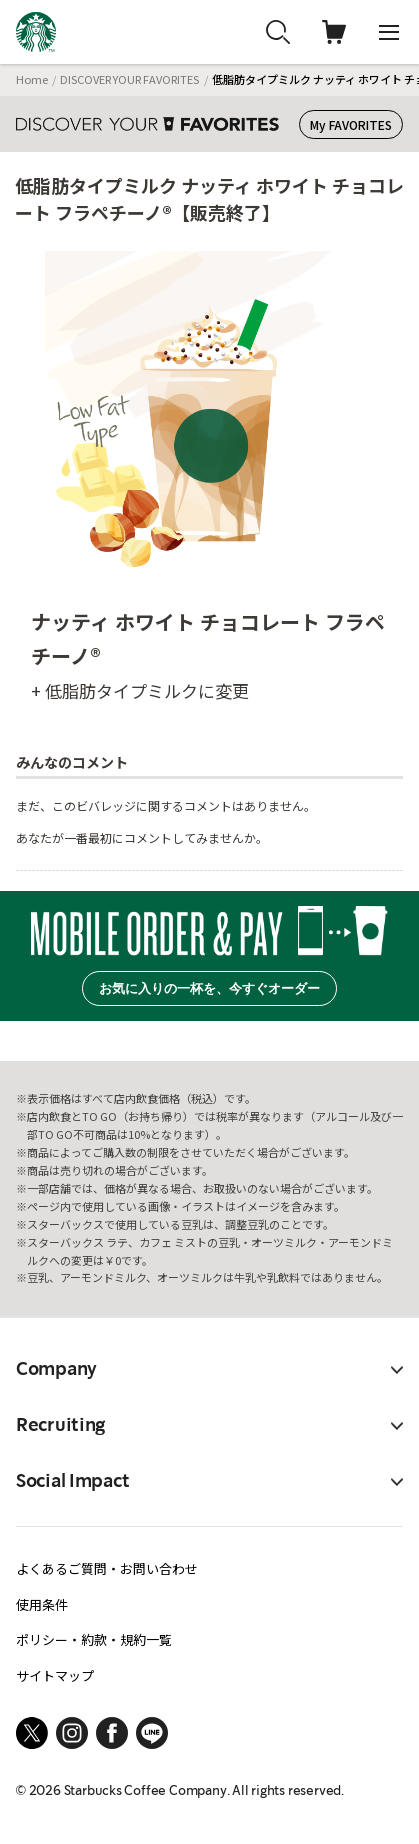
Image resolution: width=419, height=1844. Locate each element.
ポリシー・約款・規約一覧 (94, 1639)
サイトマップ (55, 1675)
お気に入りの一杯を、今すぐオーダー (209, 988)
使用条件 (42, 1604)
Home (32, 79)
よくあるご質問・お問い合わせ (107, 1568)
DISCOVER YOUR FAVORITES (129, 79)
